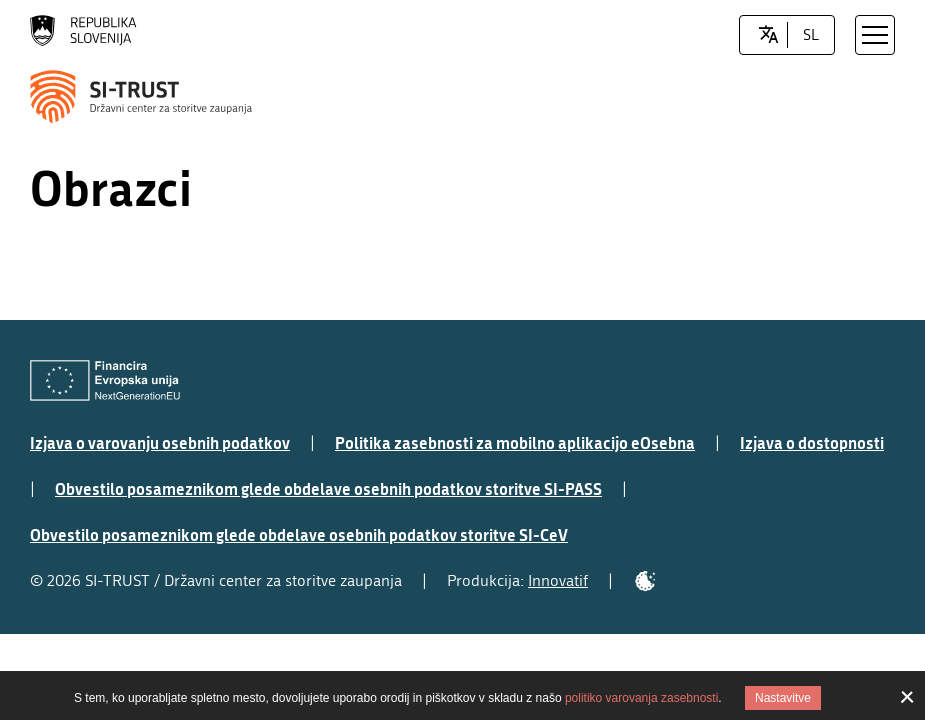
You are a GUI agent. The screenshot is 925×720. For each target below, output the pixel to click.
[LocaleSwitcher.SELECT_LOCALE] (768, 35)
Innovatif (558, 580)
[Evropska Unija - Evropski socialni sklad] (105, 380)
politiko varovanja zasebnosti (641, 698)
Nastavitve (783, 698)
